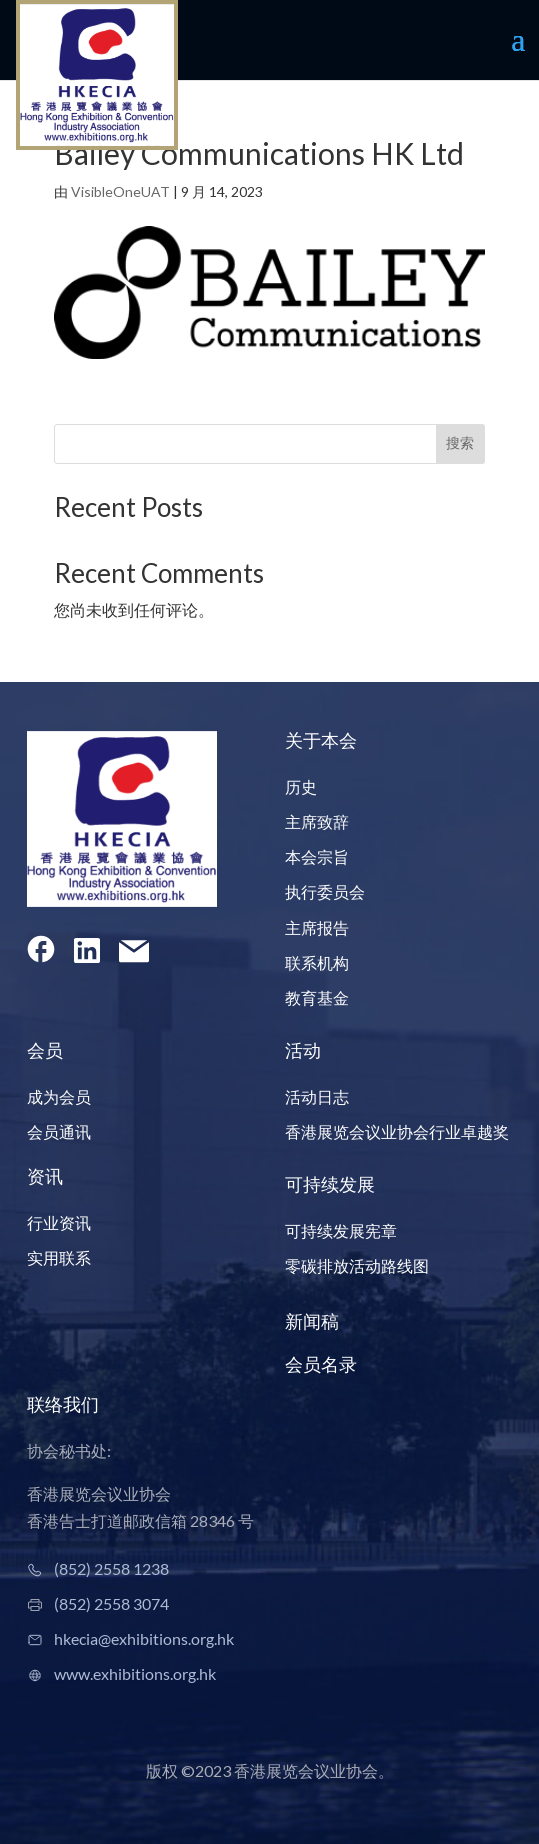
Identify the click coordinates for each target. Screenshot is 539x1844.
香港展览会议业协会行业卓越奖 (397, 1131)
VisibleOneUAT (120, 191)
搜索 (460, 442)
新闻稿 (312, 1321)
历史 (301, 786)
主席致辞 (317, 821)
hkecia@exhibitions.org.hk (144, 1638)
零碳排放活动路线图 (357, 1265)
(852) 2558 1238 (111, 1568)
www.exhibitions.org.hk (135, 1673)
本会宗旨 (317, 856)
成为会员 (59, 1096)
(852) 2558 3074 (111, 1603)
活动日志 (317, 1096)
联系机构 (317, 962)
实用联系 (59, 1257)
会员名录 (321, 1364)
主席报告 (317, 927)
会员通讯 (59, 1131)
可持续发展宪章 (341, 1230)
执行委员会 (325, 891)
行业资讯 (59, 1222)
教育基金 (317, 997)
